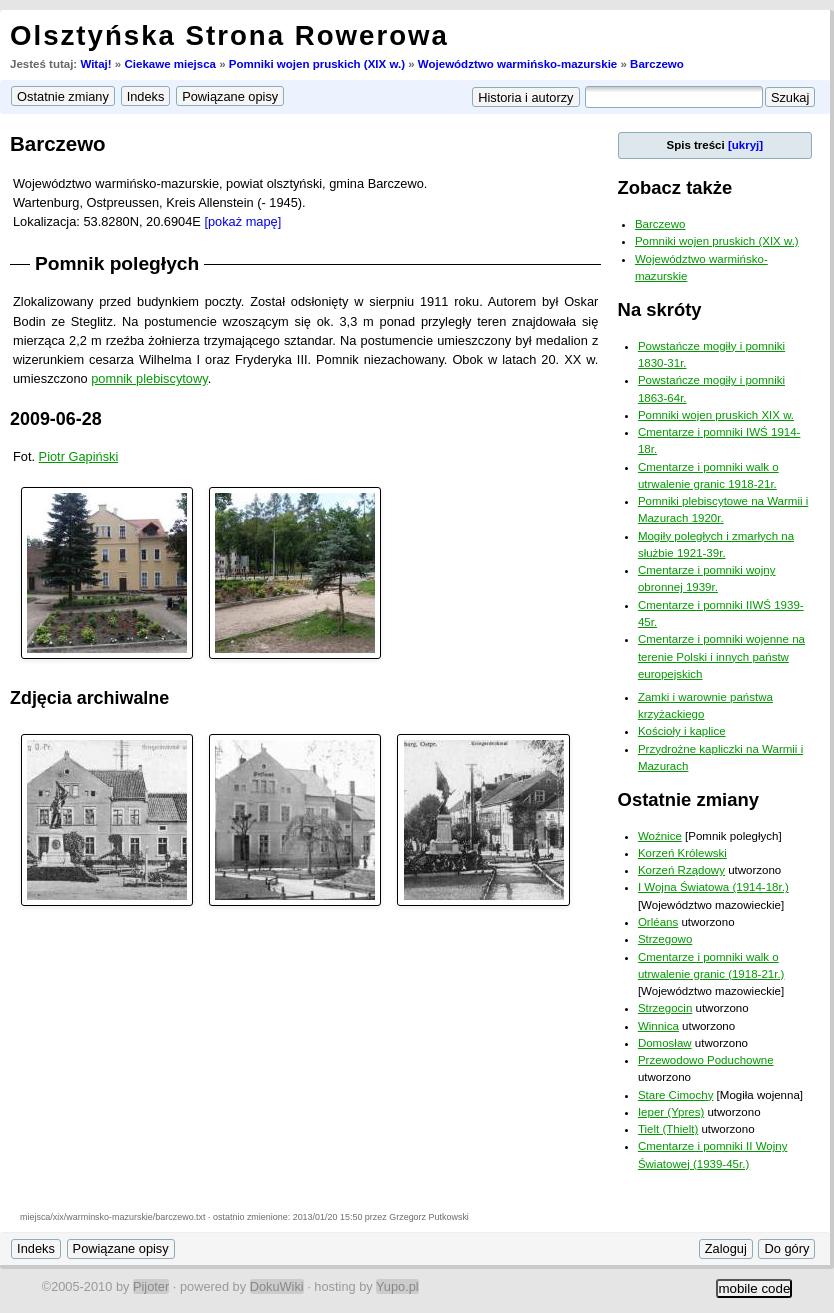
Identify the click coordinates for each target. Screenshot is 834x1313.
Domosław (665, 1043)
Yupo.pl (397, 1286)
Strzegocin (665, 1008)
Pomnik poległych (117, 263)
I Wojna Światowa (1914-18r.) (713, 887)
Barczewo (657, 64)
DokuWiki (277, 1286)
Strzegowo (665, 939)
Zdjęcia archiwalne (89, 698)
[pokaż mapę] (242, 221)
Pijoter (151, 1286)
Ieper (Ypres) (671, 1112)
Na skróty (660, 309)
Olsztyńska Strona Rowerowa (229, 35)
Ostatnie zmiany (688, 799)
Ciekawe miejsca (170, 64)
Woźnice (660, 836)
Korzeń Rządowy (681, 870)
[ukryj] (745, 145)
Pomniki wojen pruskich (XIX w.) (317, 64)
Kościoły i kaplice (682, 731)
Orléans (658, 922)
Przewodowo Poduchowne (706, 1060)
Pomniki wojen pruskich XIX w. (716, 415)
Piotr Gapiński (79, 456)
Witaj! (95, 64)
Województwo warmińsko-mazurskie (517, 64)
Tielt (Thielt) (668, 1129)
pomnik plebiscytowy (149, 378)
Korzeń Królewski (682, 853)
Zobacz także (675, 187)
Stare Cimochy (676, 1095)
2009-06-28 (56, 419)
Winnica (658, 1026)
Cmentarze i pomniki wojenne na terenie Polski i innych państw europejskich (721, 656)
